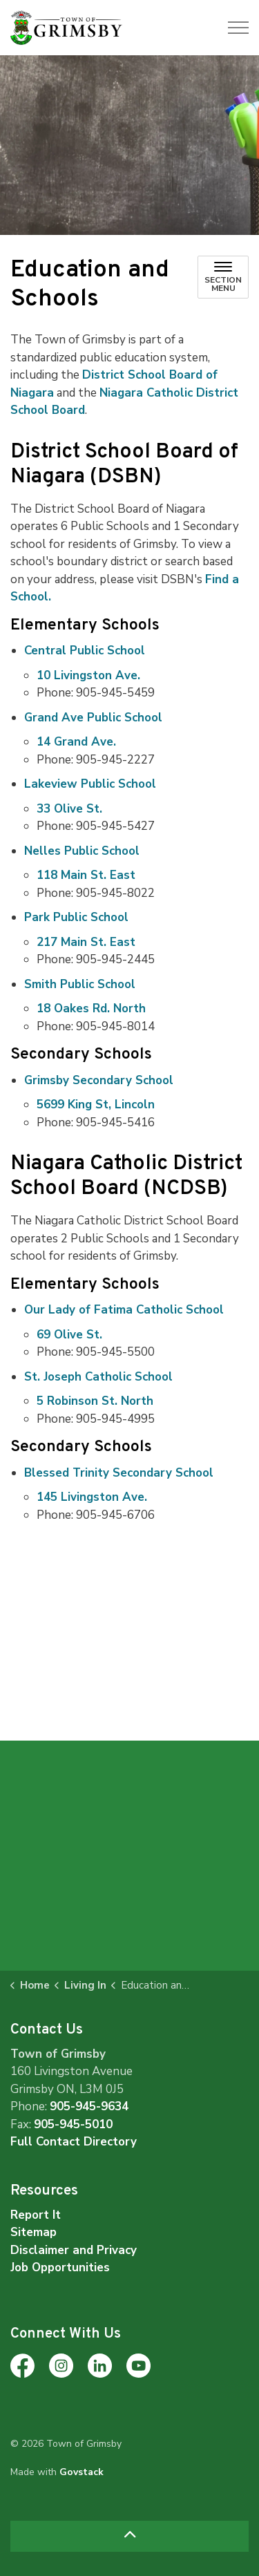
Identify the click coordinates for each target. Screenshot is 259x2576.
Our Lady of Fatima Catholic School (124, 1310)
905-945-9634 (89, 2106)
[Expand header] (238, 27)
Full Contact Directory (73, 2142)
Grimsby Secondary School (98, 1080)
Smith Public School (79, 984)
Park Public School (76, 917)
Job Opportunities (60, 2267)
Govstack (81, 2472)
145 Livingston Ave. (92, 1497)
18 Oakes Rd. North (91, 1008)
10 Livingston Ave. (88, 675)
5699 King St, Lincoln (96, 1104)
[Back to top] (129, 2536)
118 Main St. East (86, 875)
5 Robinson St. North (95, 1401)
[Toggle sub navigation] (223, 277)
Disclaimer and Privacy (73, 2250)
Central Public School (84, 651)
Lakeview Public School (90, 784)
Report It (35, 2215)
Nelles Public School (82, 851)
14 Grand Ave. (76, 742)
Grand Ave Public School (93, 718)
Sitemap (33, 2232)
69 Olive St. (69, 1335)
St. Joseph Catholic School (98, 1377)
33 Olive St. (69, 809)
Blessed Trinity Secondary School (118, 1473)
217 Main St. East (86, 942)
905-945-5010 (73, 2124)
